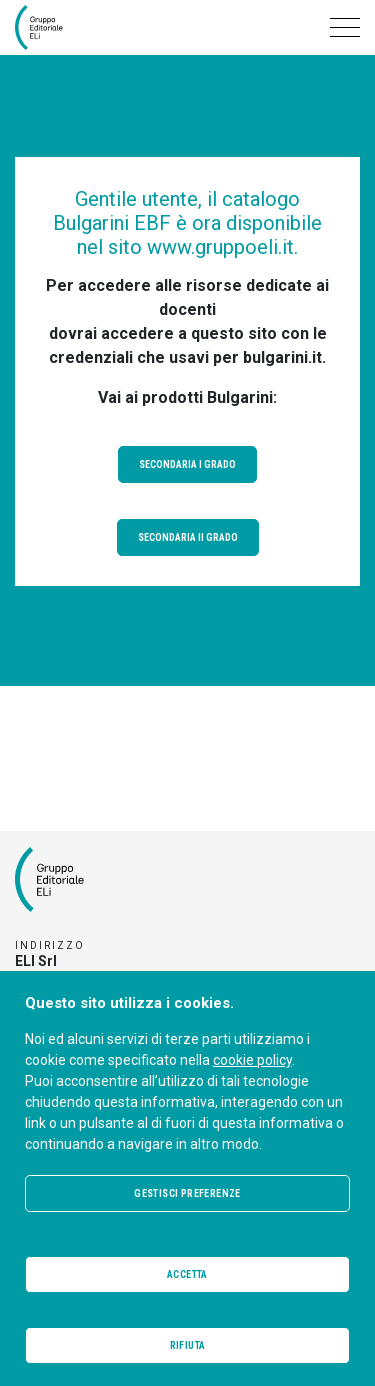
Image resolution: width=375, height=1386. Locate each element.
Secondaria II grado (188, 537)
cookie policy (252, 1060)
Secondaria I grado (187, 464)
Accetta (187, 1274)
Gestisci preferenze (187, 1193)
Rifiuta (188, 1345)
